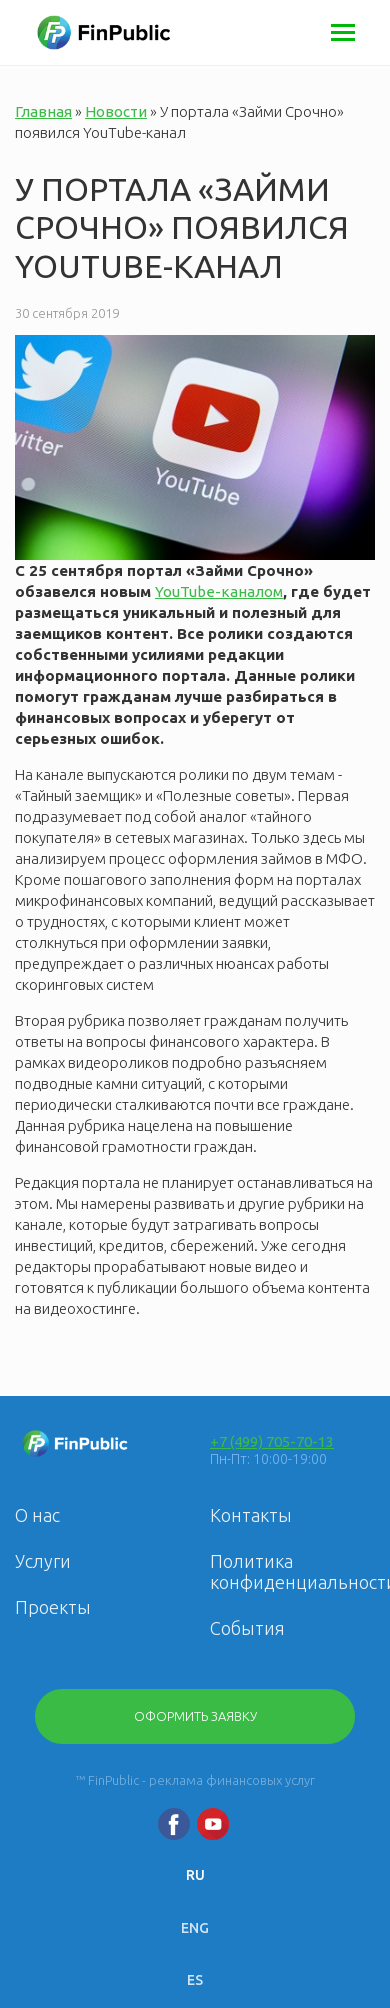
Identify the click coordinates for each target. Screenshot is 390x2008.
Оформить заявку (195, 1716)
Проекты (53, 1607)
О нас (37, 1515)
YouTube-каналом (219, 591)
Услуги (43, 1561)
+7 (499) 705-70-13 (272, 1441)
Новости (116, 111)
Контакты (251, 1515)
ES (195, 1980)
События (247, 1628)
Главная (43, 111)
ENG (195, 1928)
